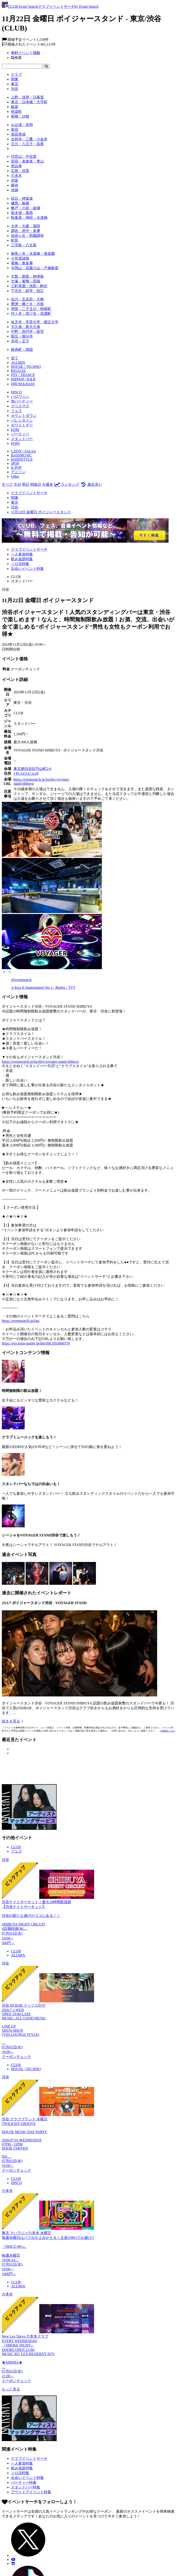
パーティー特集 (24, 2482)
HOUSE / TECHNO (26, 367)
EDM (15, 430)
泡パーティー (22, 401)
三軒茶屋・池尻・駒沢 (29, 286)
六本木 (16, 176)
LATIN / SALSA (23, 451)
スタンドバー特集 (25, 2487)
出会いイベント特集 (27, 568)
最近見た (91, 484)
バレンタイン (22, 420)
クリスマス (20, 406)
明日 (25, 484)
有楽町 (16, 112)
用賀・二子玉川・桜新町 (31, 309)
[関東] (14, 498)
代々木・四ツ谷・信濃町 (31, 313)
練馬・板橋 (20, 203)
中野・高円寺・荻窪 (27, 331)
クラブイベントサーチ (29, 549)
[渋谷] (14, 507)
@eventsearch (21, 980)
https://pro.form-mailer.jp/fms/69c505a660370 (36, 1343)
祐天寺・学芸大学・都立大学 (34, 322)
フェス (16, 411)
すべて (7, 484)
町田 (14, 240)
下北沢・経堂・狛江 (27, 291)
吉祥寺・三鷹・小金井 (29, 139)
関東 (14, 79)
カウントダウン (24, 416)
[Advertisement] (85, 1771)
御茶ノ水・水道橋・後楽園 (33, 254)
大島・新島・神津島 (27, 276)
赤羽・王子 (20, 341)
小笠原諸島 (20, 258)
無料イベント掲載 (25, 53)
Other (15, 476)
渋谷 (14, 89)
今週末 (47, 484)
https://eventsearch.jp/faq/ (21, 1321)
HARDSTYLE (22, 459)
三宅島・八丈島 (24, 245)
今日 (17, 484)
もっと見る (11, 2389)
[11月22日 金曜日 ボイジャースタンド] (41, 512)
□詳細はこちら (167, 1730)
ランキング (66, 484)
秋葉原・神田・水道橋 (29, 217)
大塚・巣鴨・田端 (25, 281)
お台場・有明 (22, 125)
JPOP (15, 463)
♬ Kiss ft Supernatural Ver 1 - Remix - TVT (43, 987)
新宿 (14, 130)
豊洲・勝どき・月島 (27, 304)
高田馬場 (18, 134)
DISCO (16, 392)
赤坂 (14, 180)
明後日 (35, 484)
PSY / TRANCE (23, 375)
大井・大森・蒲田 (25, 226)
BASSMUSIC (21, 455)
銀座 (14, 107)
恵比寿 (16, 166)
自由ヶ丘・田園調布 (27, 235)
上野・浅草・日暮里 (27, 97)
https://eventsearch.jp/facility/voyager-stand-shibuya (40, 1061)
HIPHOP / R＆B (23, 379)
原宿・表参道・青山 (27, 161)
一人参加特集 (22, 554)
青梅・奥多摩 (22, 263)
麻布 (14, 185)
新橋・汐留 (20, 116)
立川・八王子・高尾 (27, 144)
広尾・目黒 (20, 171)
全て (14, 358)
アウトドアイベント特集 (31, 2492)
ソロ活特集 (20, 564)
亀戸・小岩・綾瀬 (25, 208)
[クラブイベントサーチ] (29, 493)
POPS (15, 443)
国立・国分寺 (22, 336)
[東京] (14, 502)
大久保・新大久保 (25, 327)
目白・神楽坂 (22, 198)
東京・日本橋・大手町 (29, 102)
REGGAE (18, 371)
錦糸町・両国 (22, 349)
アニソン (18, 472)
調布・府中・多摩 (25, 231)
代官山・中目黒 (24, 156)
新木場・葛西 (22, 213)
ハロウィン (20, 396)
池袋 (14, 190)
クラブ (16, 74)
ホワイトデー (22, 425)
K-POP (16, 468)
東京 (14, 84)
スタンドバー (22, 439)
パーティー (20, 434)
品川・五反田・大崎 (27, 299)
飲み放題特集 (22, 559)
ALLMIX (18, 362)
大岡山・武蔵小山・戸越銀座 (34, 268)
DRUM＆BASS (23, 384)
